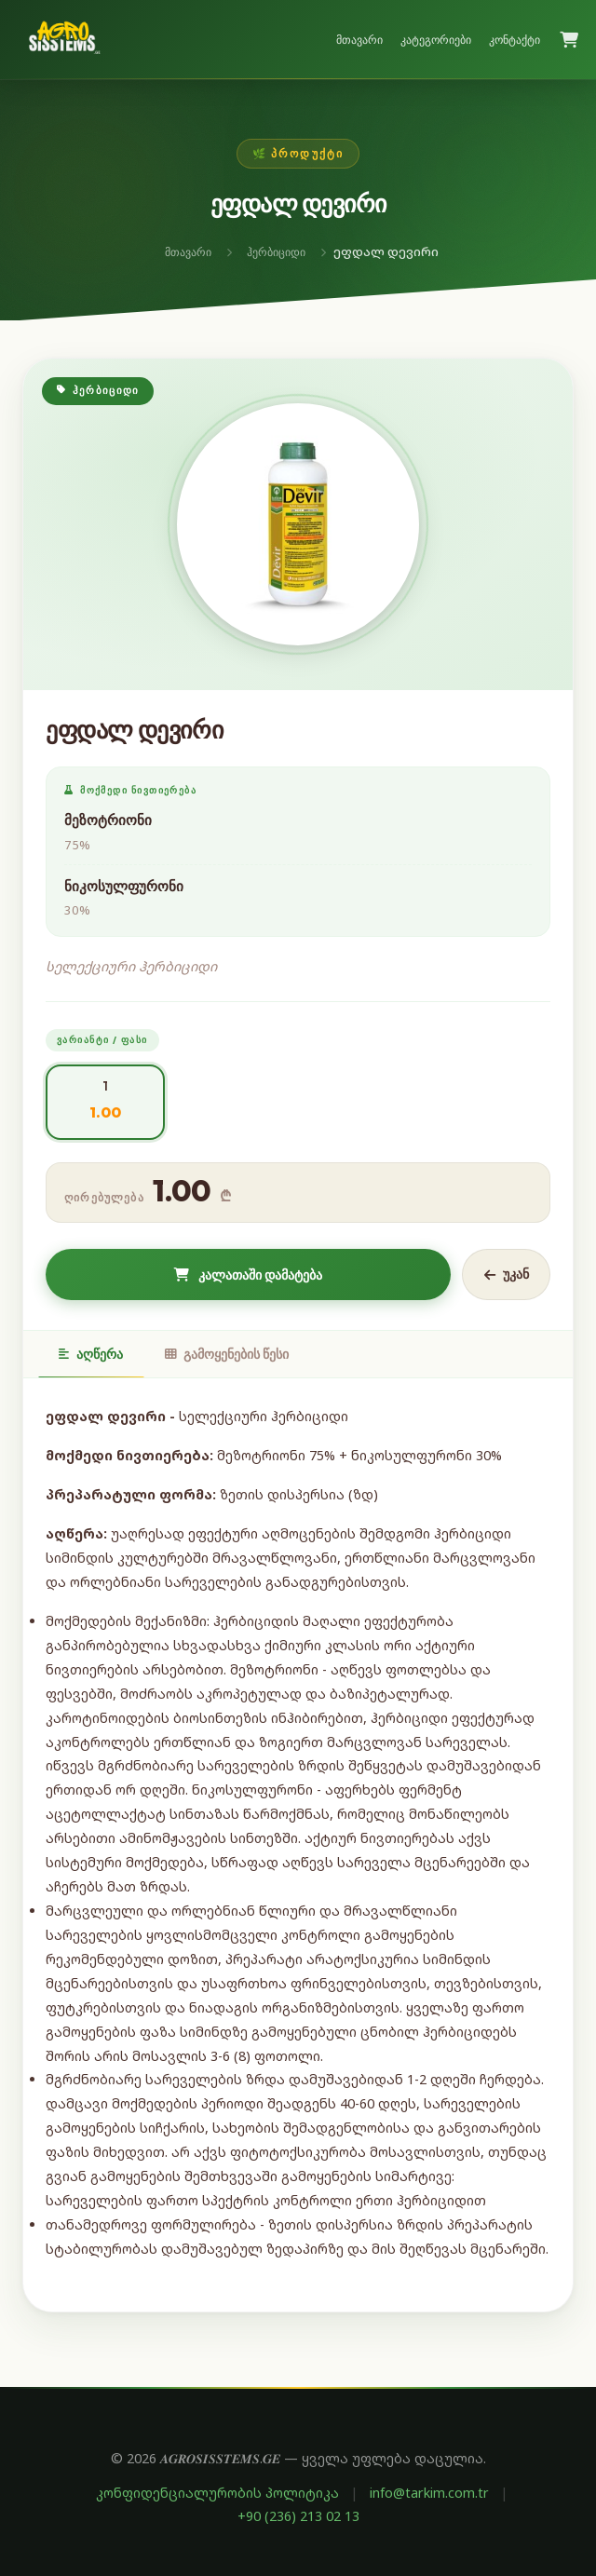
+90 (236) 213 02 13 (298, 2516)
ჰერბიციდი (276, 252)
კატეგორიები (435, 40)
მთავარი (359, 40)
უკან (506, 1274)
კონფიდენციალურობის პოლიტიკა (217, 2492)
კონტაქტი (514, 40)
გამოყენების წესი (227, 1354)
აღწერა (91, 1354)
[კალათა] (569, 40)
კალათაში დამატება (248, 1275)
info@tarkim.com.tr (429, 2492)
